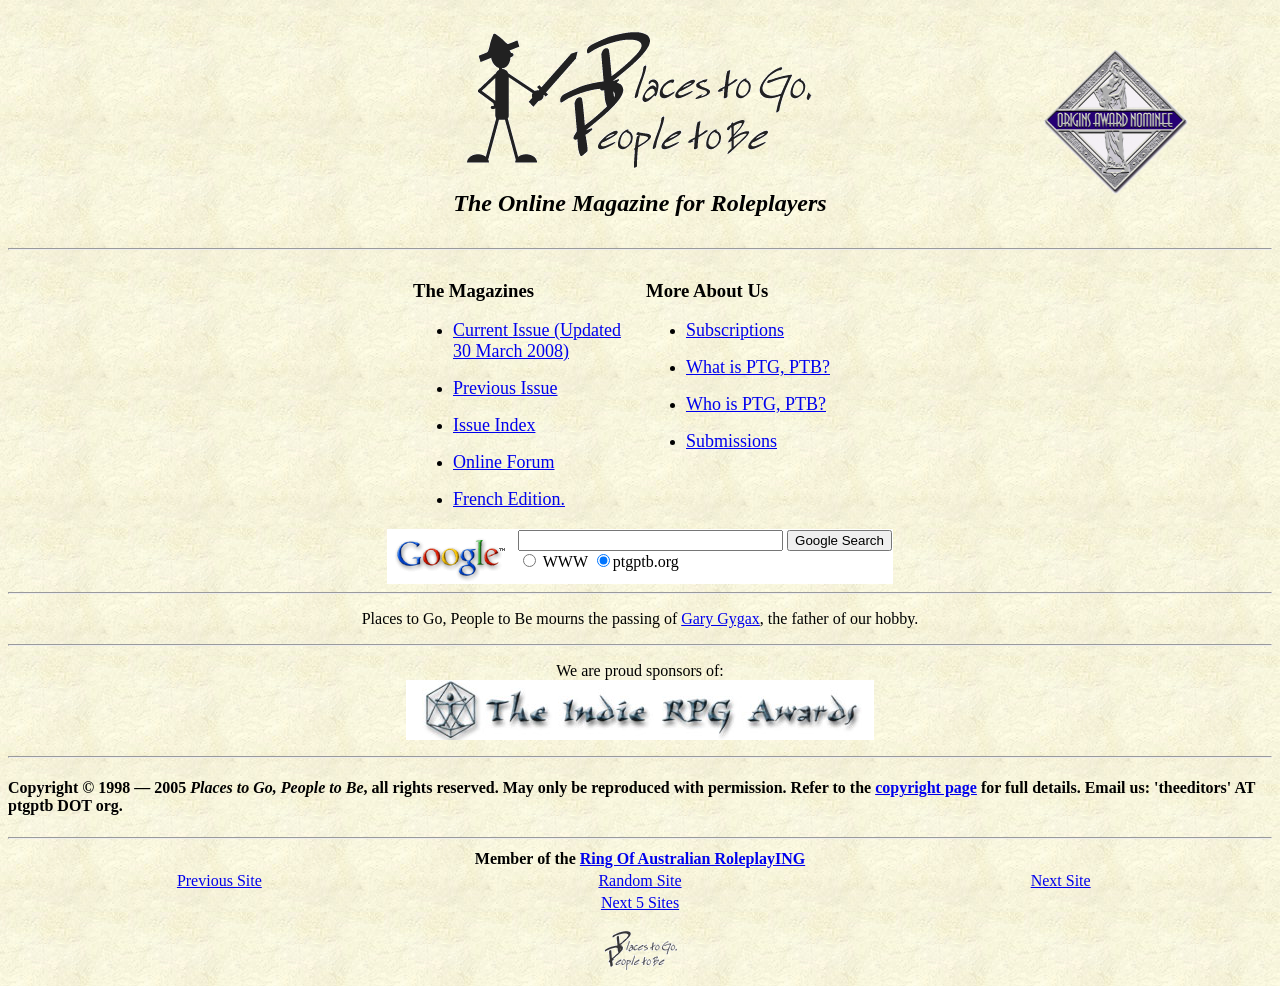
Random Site (639, 880)
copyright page (926, 787)
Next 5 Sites (640, 902)
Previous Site (219, 880)
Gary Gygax (720, 618)
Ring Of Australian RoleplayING (692, 858)
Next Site (1061, 880)
